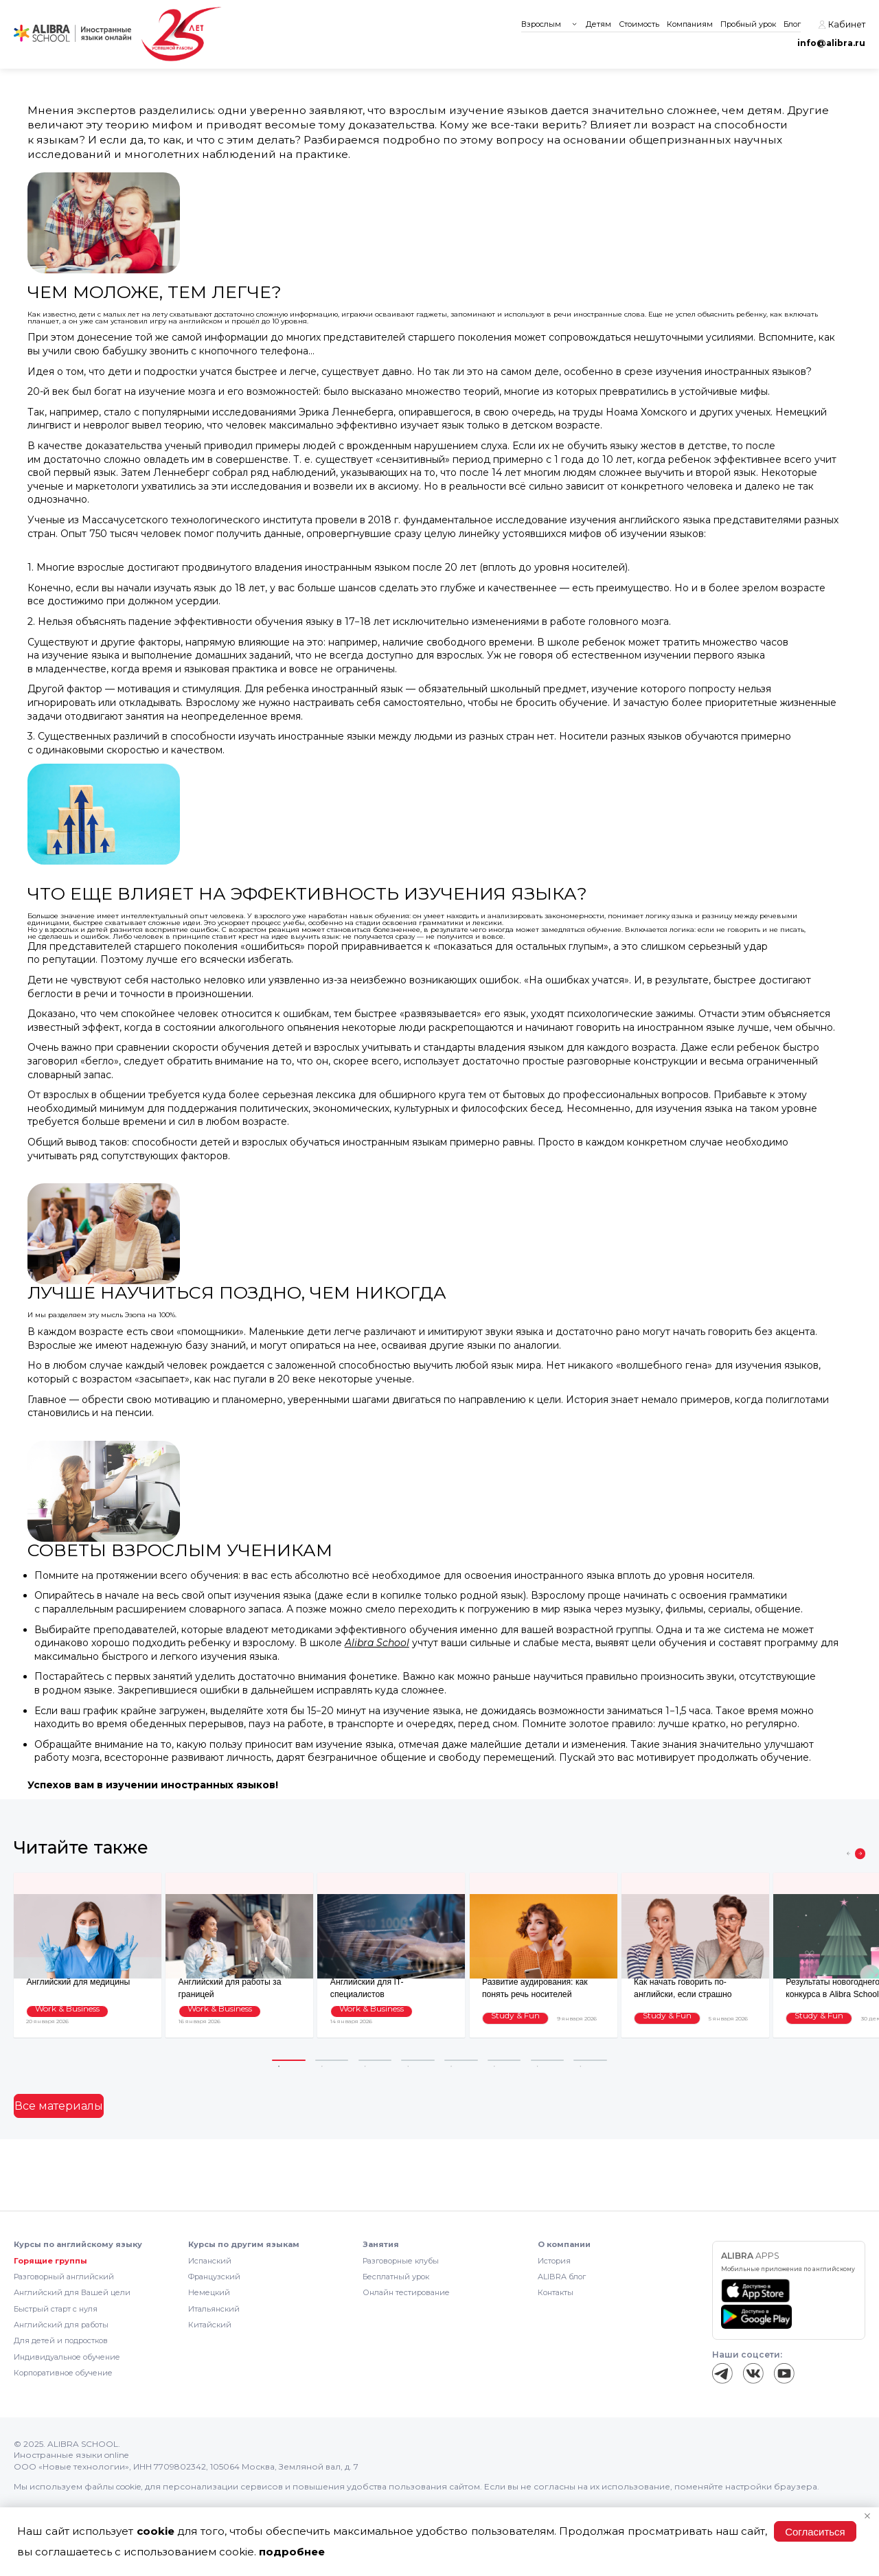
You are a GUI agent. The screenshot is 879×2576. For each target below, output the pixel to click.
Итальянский (214, 2309)
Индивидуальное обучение (67, 2357)
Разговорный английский (64, 2276)
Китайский (209, 2324)
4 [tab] (418, 2061)
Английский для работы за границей (239, 1982)
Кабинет (841, 25)
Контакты (555, 2292)
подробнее (292, 2551)
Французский (214, 2276)
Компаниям (690, 24)
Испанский (209, 2261)
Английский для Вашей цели (72, 2292)
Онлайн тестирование (406, 2292)
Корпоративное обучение (63, 2373)
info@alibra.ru (831, 43)
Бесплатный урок (396, 2276)
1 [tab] (289, 2061)
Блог (792, 24)
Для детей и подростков (61, 2340)
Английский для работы (61, 2324)
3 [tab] (375, 2061)
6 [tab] (504, 2061)
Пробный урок (748, 24)
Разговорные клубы (401, 2261)
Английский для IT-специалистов (385, 1982)
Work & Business (61, 2019)
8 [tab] (590, 2061)
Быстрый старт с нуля (56, 2309)
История (554, 2261)
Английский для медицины (70, 1982)
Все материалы (50, 2105)
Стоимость (639, 24)
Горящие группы (50, 2261)
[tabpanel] (87, 1955)
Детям (598, 24)
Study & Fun (509, 2019)
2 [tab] (332, 2061)
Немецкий (209, 2292)
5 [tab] (461, 2061)
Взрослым (541, 24)
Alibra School (377, 1643)
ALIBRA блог (562, 2276)
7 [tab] (547, 2061)
